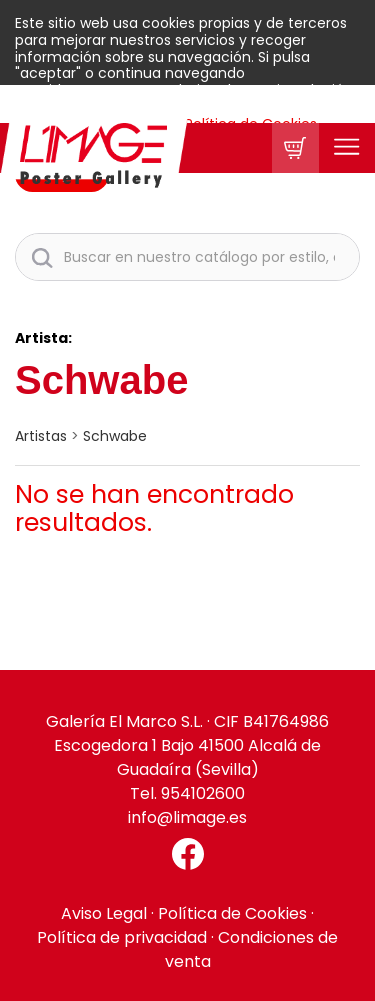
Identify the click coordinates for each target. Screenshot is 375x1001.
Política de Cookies (232, 913)
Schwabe (115, 436)
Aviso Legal (104, 913)
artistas (41, 436)
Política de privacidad (122, 937)
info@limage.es (187, 817)
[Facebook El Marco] (187, 854)
